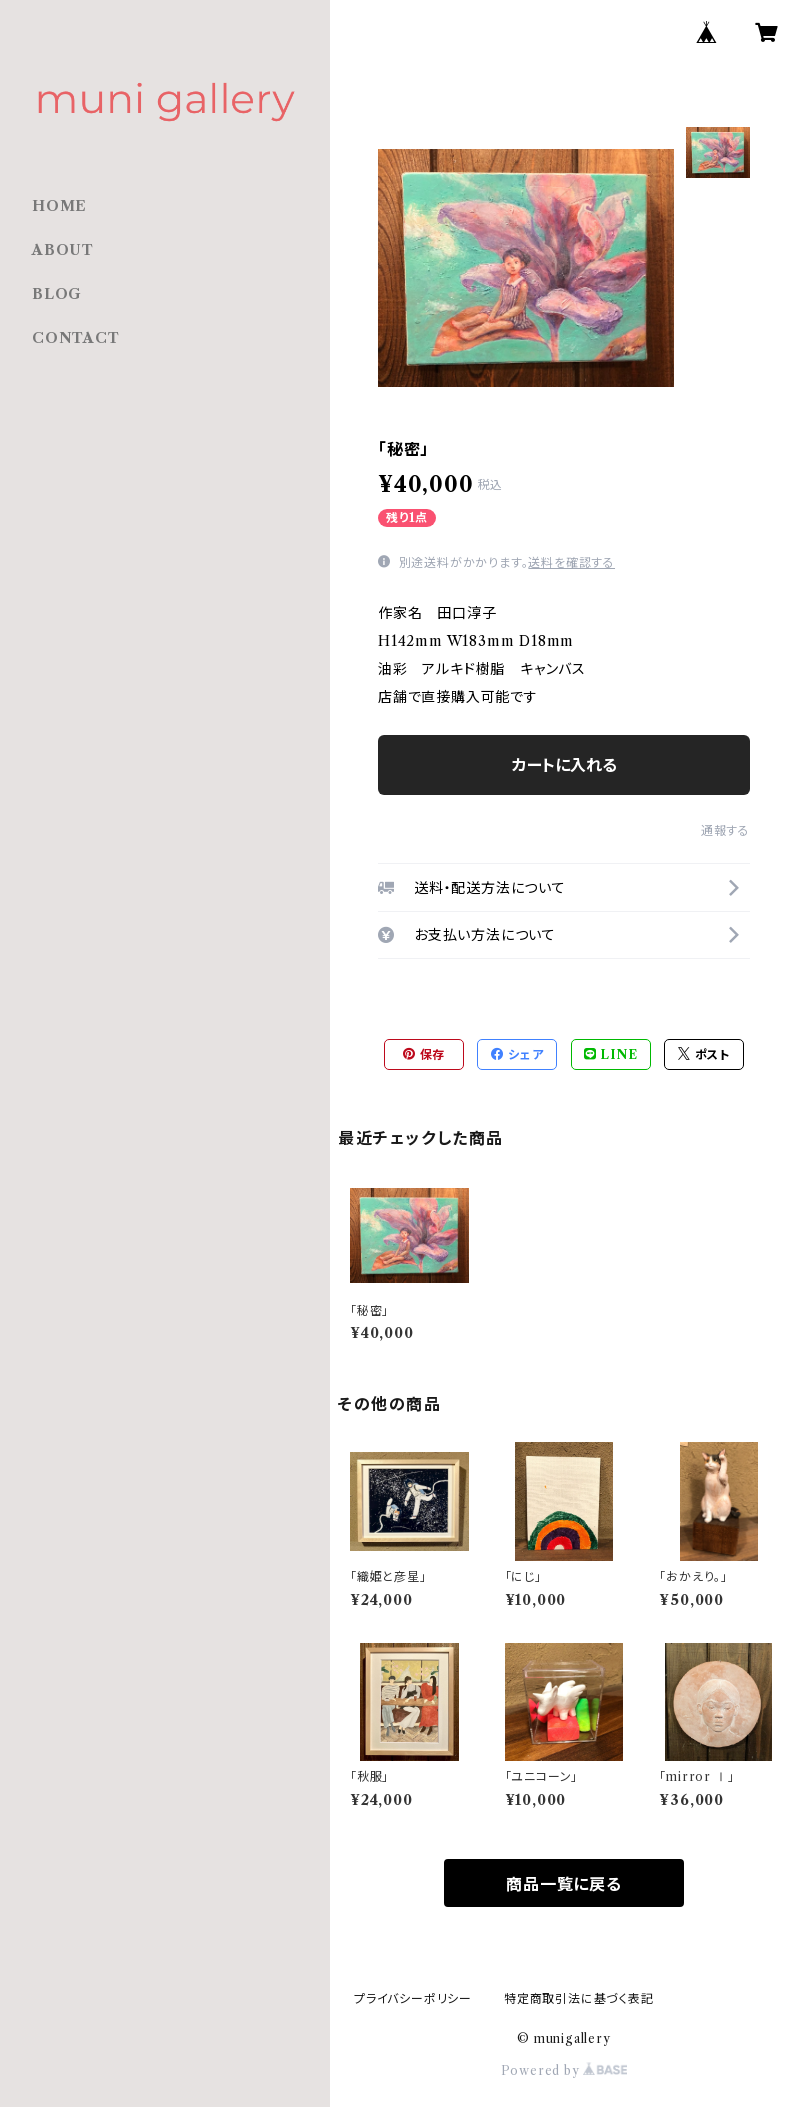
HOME (59, 206)
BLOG (57, 294)
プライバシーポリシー (413, 1998)
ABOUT (63, 250)
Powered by (564, 2070)
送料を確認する (571, 562)
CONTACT (76, 338)
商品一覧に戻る (564, 1884)
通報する (725, 830)
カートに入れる (564, 765)
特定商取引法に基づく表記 (579, 1998)
